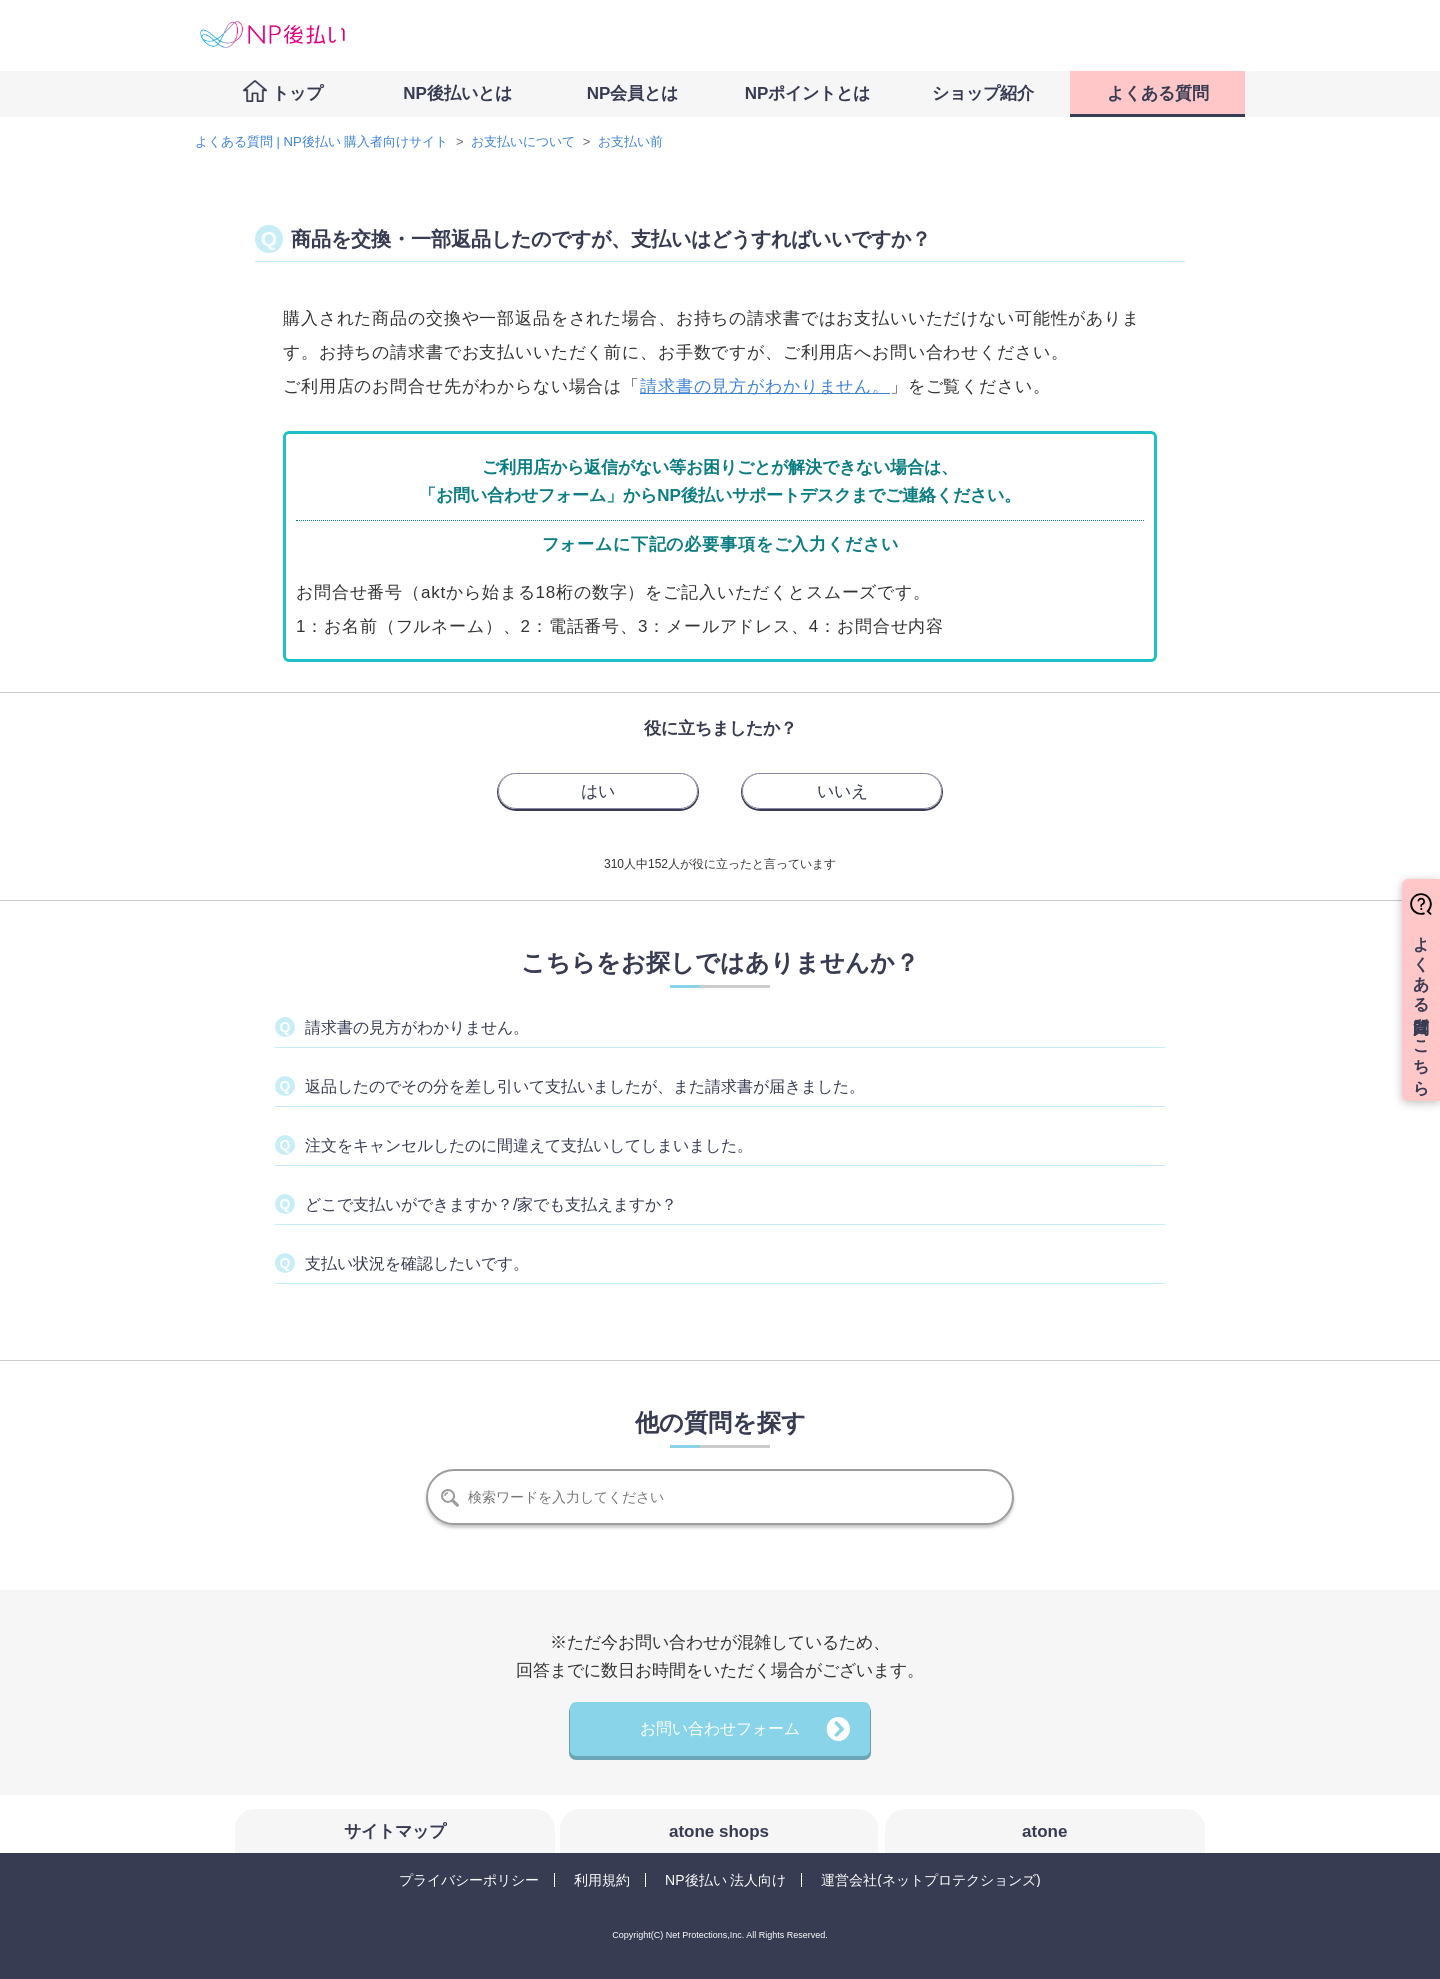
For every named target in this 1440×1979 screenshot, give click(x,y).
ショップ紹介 (983, 93)
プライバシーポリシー (469, 1880)
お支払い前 (630, 141)
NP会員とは (633, 93)
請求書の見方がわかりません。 (765, 386)
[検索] (720, 1497)
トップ (297, 93)
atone (1044, 1831)
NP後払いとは (457, 93)
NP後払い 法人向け (725, 1880)
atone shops (719, 1831)
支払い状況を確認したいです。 (417, 1263)
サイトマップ (395, 1831)
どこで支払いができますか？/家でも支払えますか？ (491, 1204)
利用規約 (602, 1880)
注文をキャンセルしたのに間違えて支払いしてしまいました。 (529, 1145)
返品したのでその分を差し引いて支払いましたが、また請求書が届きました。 (585, 1086)
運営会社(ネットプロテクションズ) (930, 1880)
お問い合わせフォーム (720, 1728)
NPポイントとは (808, 93)
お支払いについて (523, 141)
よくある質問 (1158, 93)
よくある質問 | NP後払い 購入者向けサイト (321, 141)
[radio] (598, 791)
